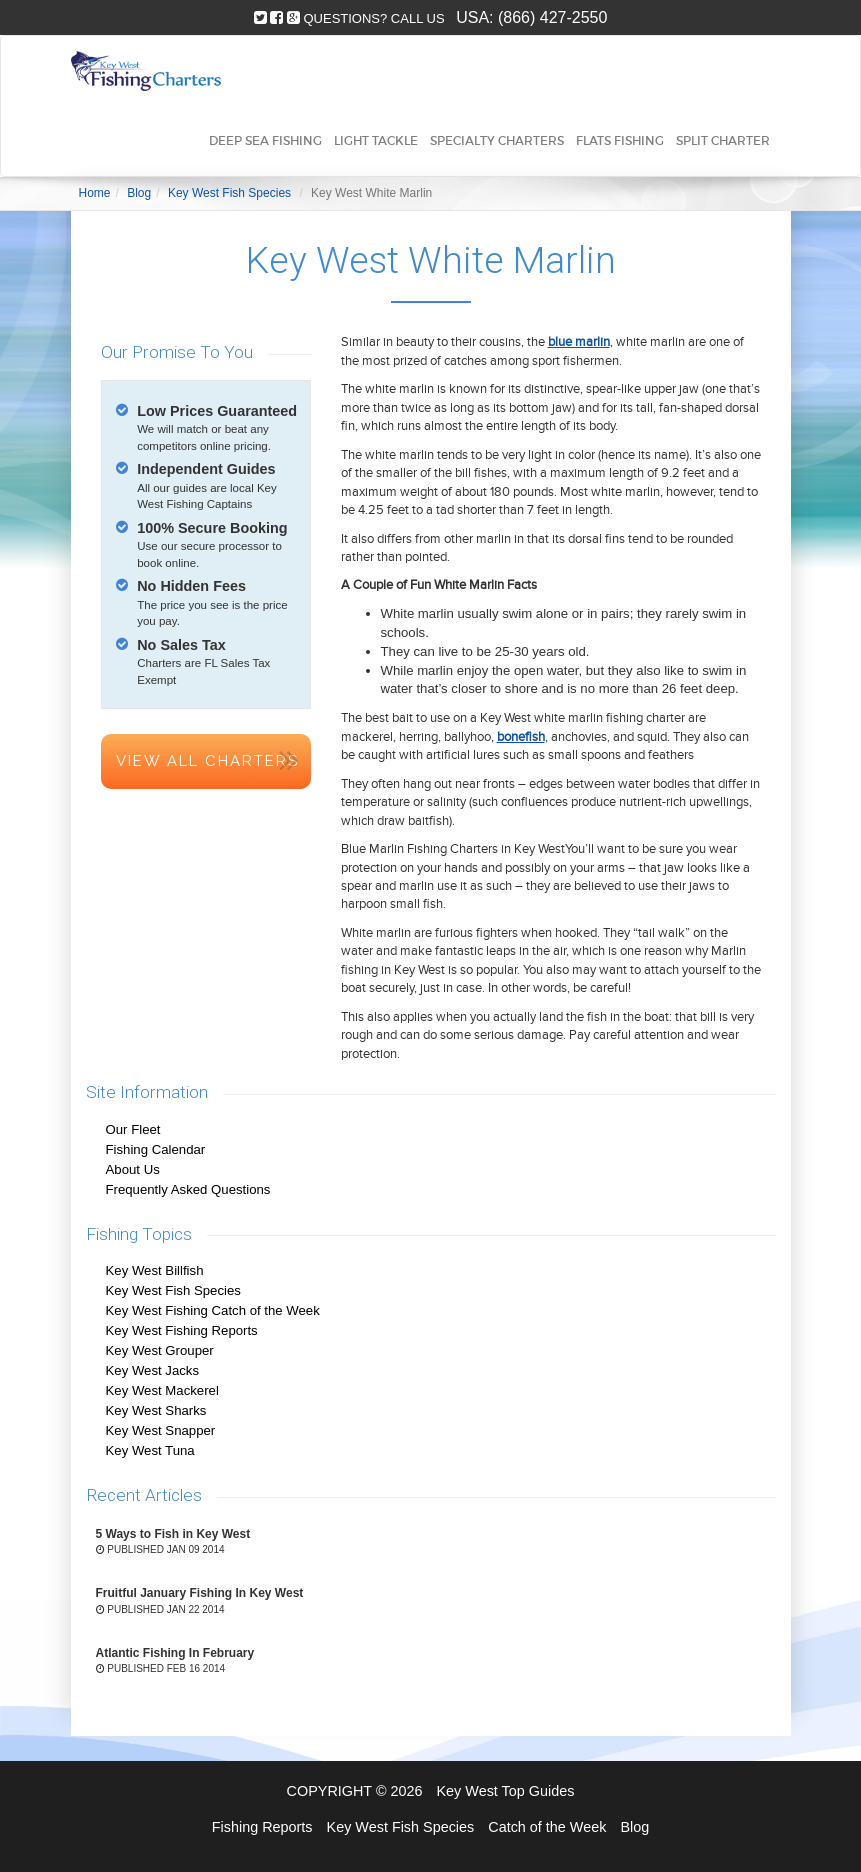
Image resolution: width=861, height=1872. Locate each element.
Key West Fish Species (173, 1290)
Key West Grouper (160, 1350)
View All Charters (207, 761)
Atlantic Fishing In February (175, 1653)
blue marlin (579, 342)
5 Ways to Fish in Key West (173, 1534)
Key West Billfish (155, 1270)
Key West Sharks (156, 1410)
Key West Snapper (161, 1430)
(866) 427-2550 (552, 17)
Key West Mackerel (162, 1390)
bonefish (521, 737)
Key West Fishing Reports (182, 1330)
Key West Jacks (153, 1370)
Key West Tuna (150, 1450)
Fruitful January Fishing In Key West (200, 1593)
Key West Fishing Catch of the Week (213, 1310)
